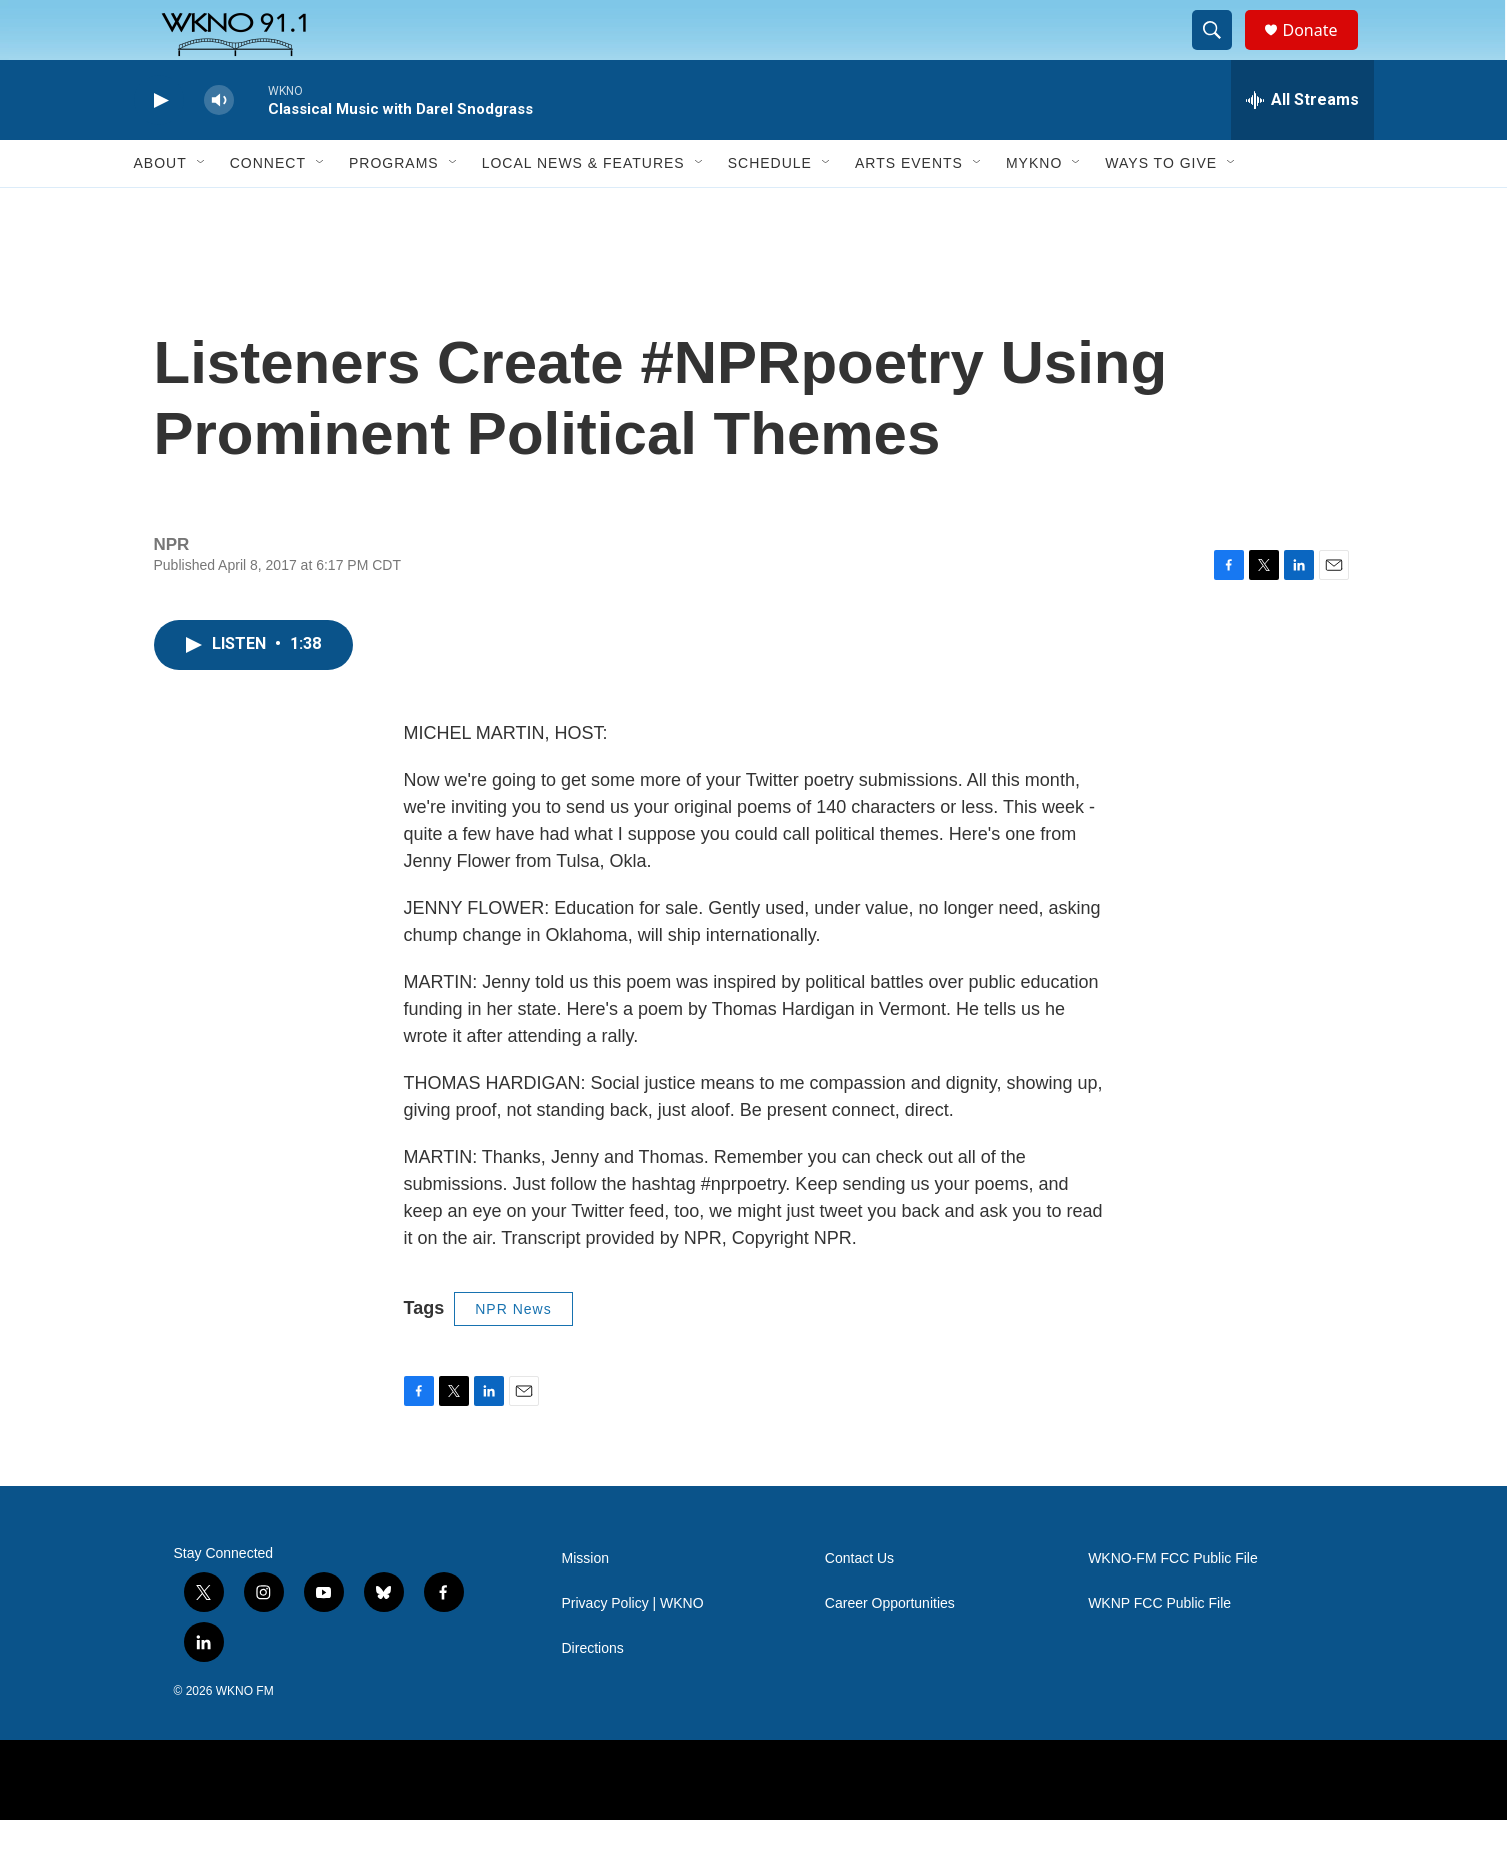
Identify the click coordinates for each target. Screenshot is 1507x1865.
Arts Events (909, 208)
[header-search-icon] (1222, 53)
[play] (159, 145)
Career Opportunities (890, 1648)
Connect (268, 208)
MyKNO (1034, 208)
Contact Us (859, 1603)
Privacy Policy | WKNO (633, 1648)
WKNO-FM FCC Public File (1173, 1603)
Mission (585, 1603)
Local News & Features (583, 208)
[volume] (219, 145)
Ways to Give (1161, 208)
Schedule (770, 208)
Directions (593, 1693)
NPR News (513, 1354)
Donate (1323, 52)
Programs (394, 208)
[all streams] (1302, 145)
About (160, 208)
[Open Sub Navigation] (202, 208)
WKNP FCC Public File (1159, 1648)
